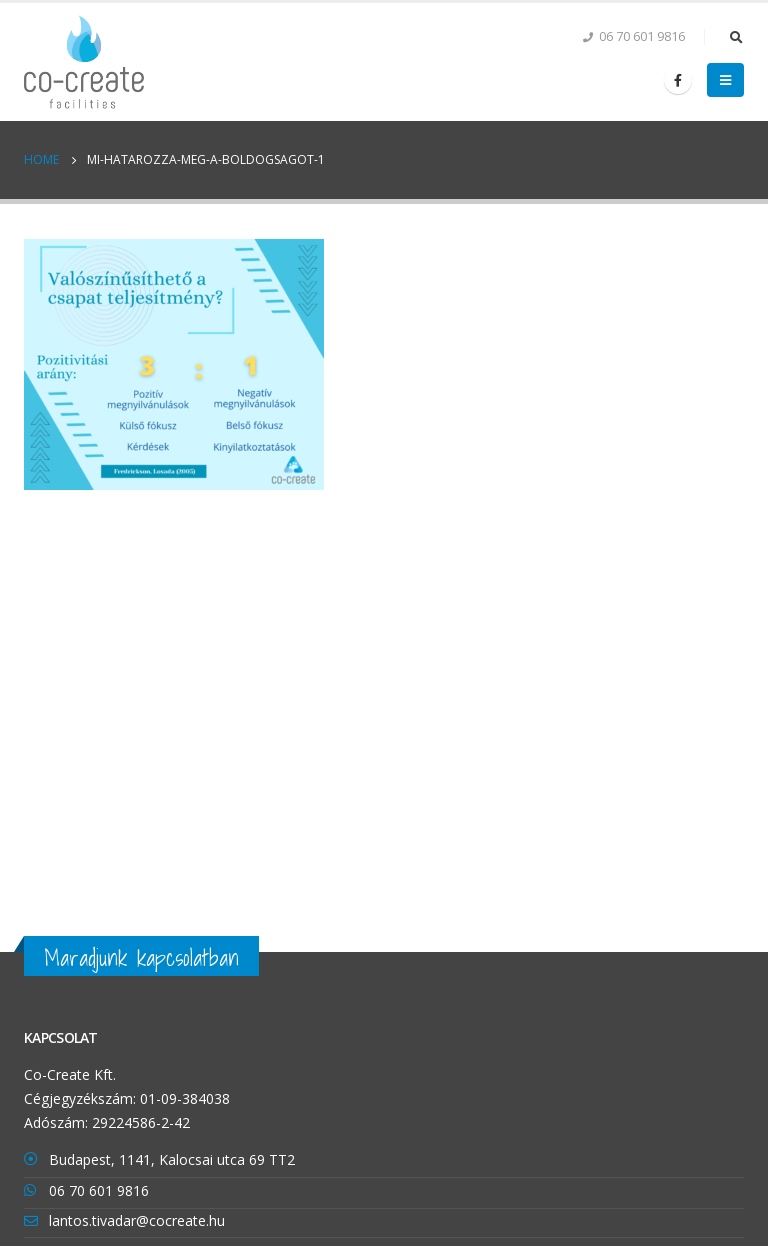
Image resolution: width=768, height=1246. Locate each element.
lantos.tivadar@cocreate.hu (137, 1220)
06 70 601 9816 (99, 1190)
